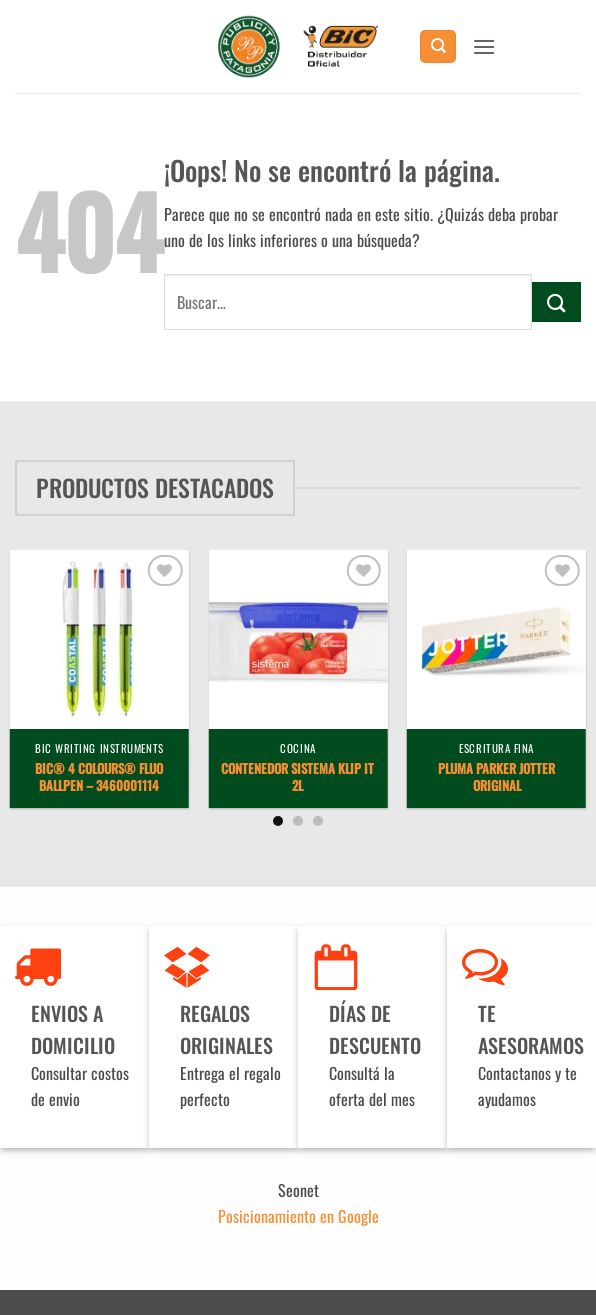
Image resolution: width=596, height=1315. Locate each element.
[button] (484, 46)
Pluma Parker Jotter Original (496, 778)
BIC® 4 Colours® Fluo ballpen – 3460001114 (99, 778)
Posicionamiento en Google (298, 1216)
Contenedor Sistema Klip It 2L (297, 778)
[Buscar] (438, 46)
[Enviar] (556, 301)
